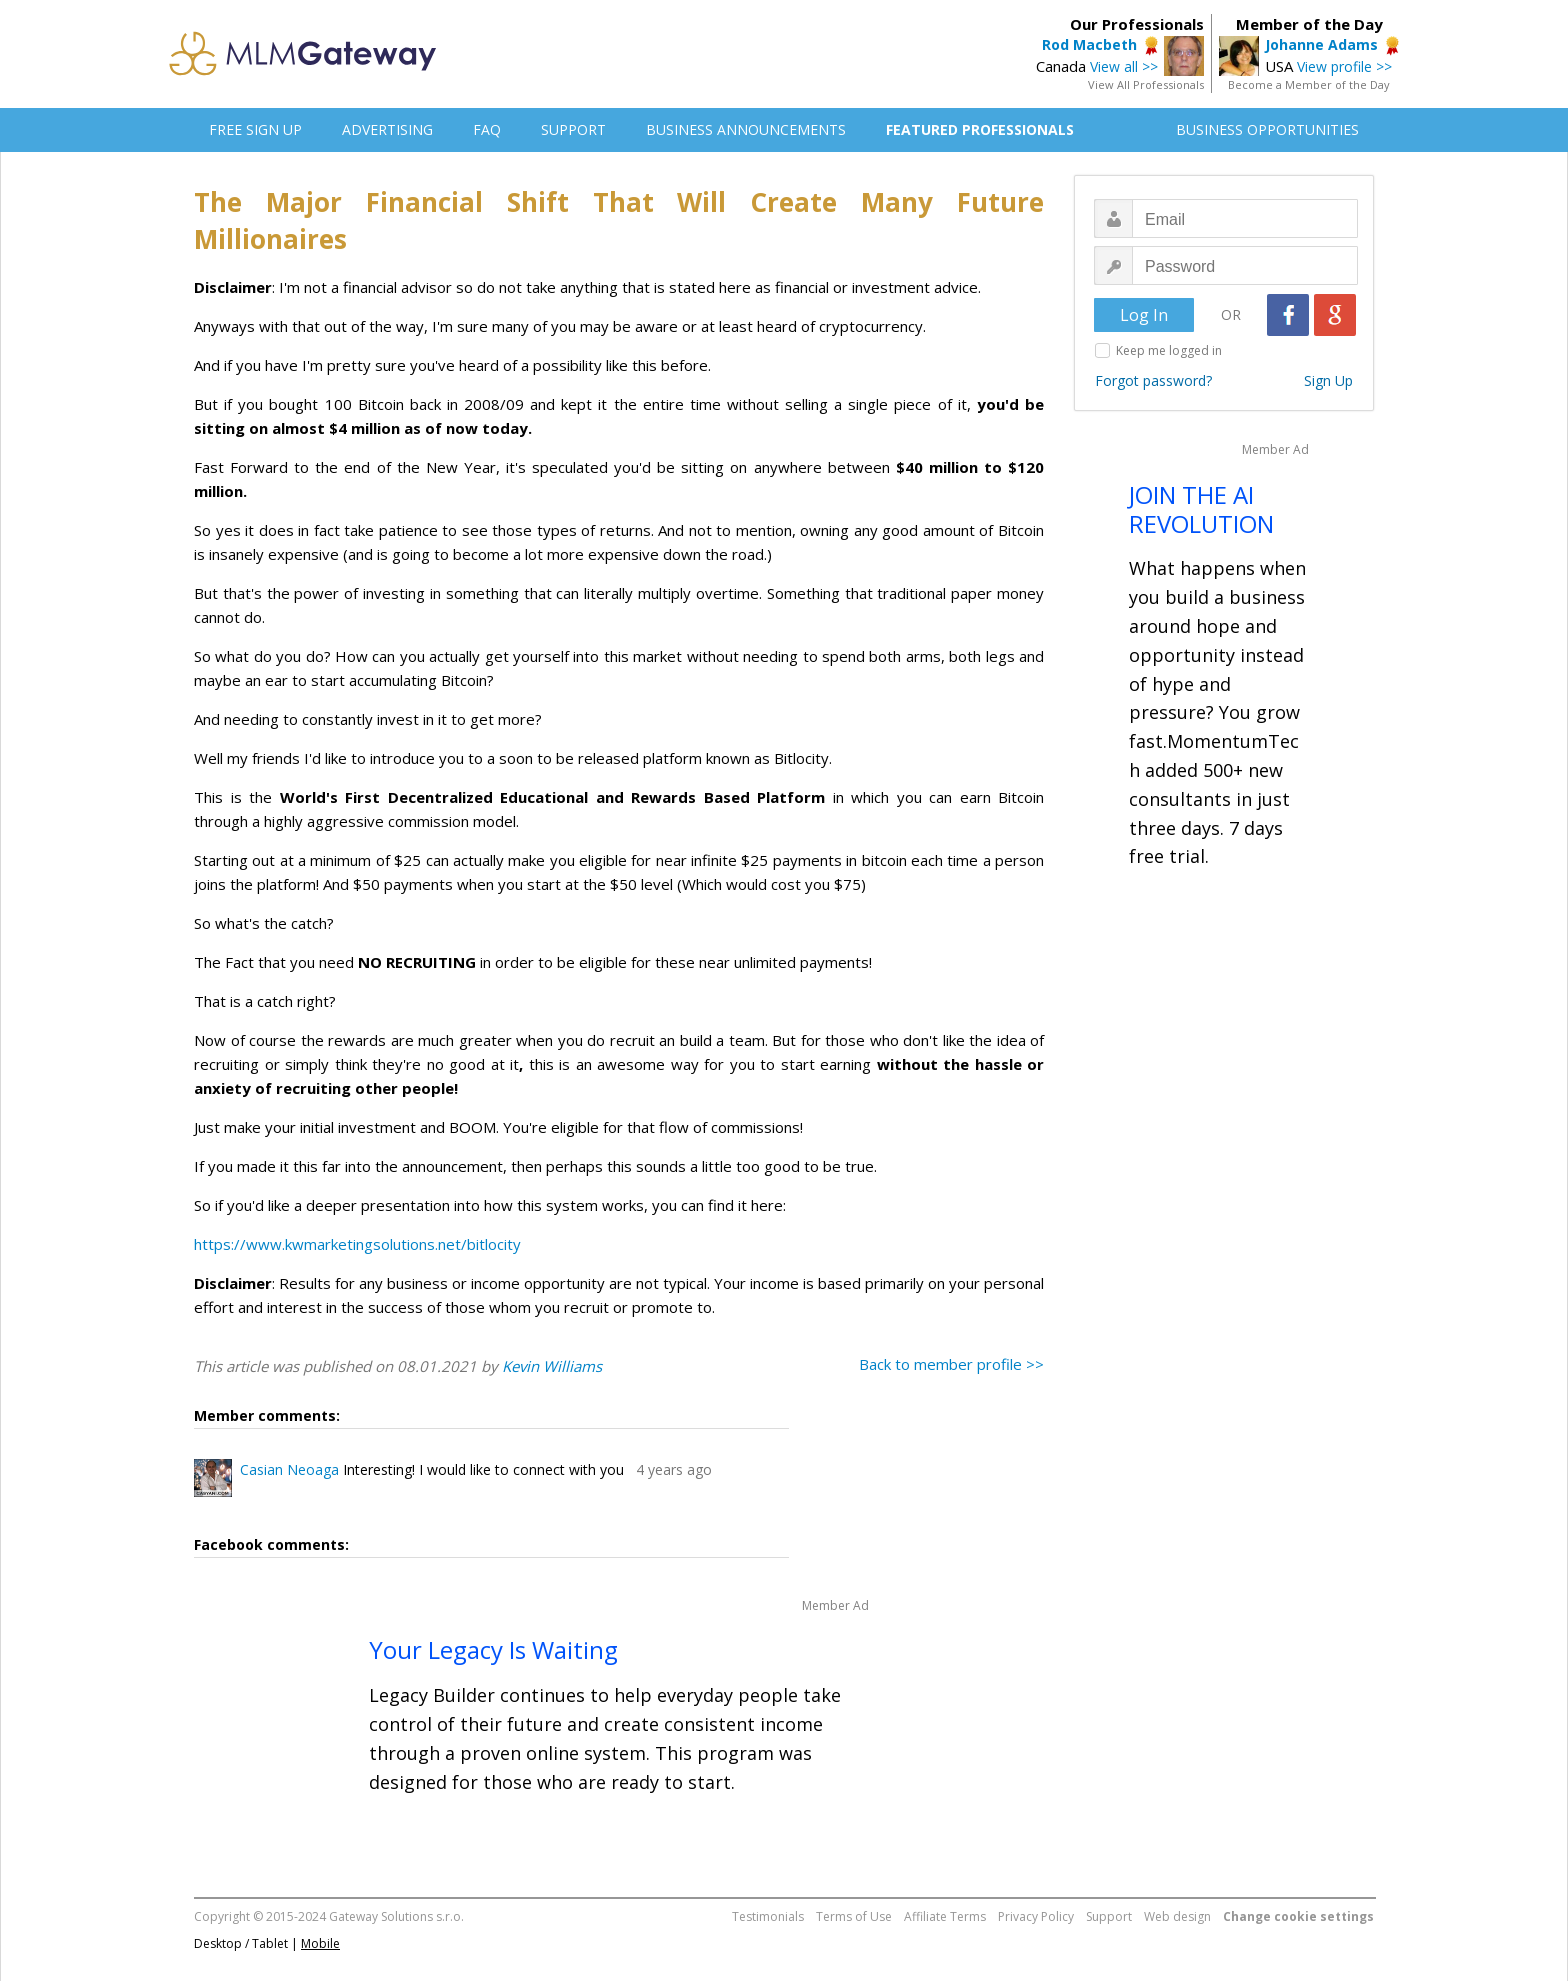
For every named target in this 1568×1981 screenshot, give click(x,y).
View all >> (1124, 66)
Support (1109, 1916)
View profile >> (1344, 66)
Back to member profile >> (951, 1364)
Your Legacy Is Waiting (493, 1649)
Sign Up (1328, 380)
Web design (1177, 1916)
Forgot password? (1153, 380)
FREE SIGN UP (255, 129)
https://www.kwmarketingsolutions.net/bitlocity (357, 1244)
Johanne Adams (1321, 44)
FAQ (487, 129)
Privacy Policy (1036, 1916)
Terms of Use (854, 1916)
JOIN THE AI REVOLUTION (1201, 509)
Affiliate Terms (945, 1916)
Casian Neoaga (289, 1469)
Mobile (320, 1943)
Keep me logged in (1169, 350)
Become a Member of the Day (1309, 84)
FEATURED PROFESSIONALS (980, 129)
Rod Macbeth (1089, 44)
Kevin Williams (552, 1366)
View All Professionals (1146, 84)
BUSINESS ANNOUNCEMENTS (746, 129)
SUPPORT (573, 129)
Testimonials (768, 1916)
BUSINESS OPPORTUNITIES (1267, 129)
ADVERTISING (387, 129)
